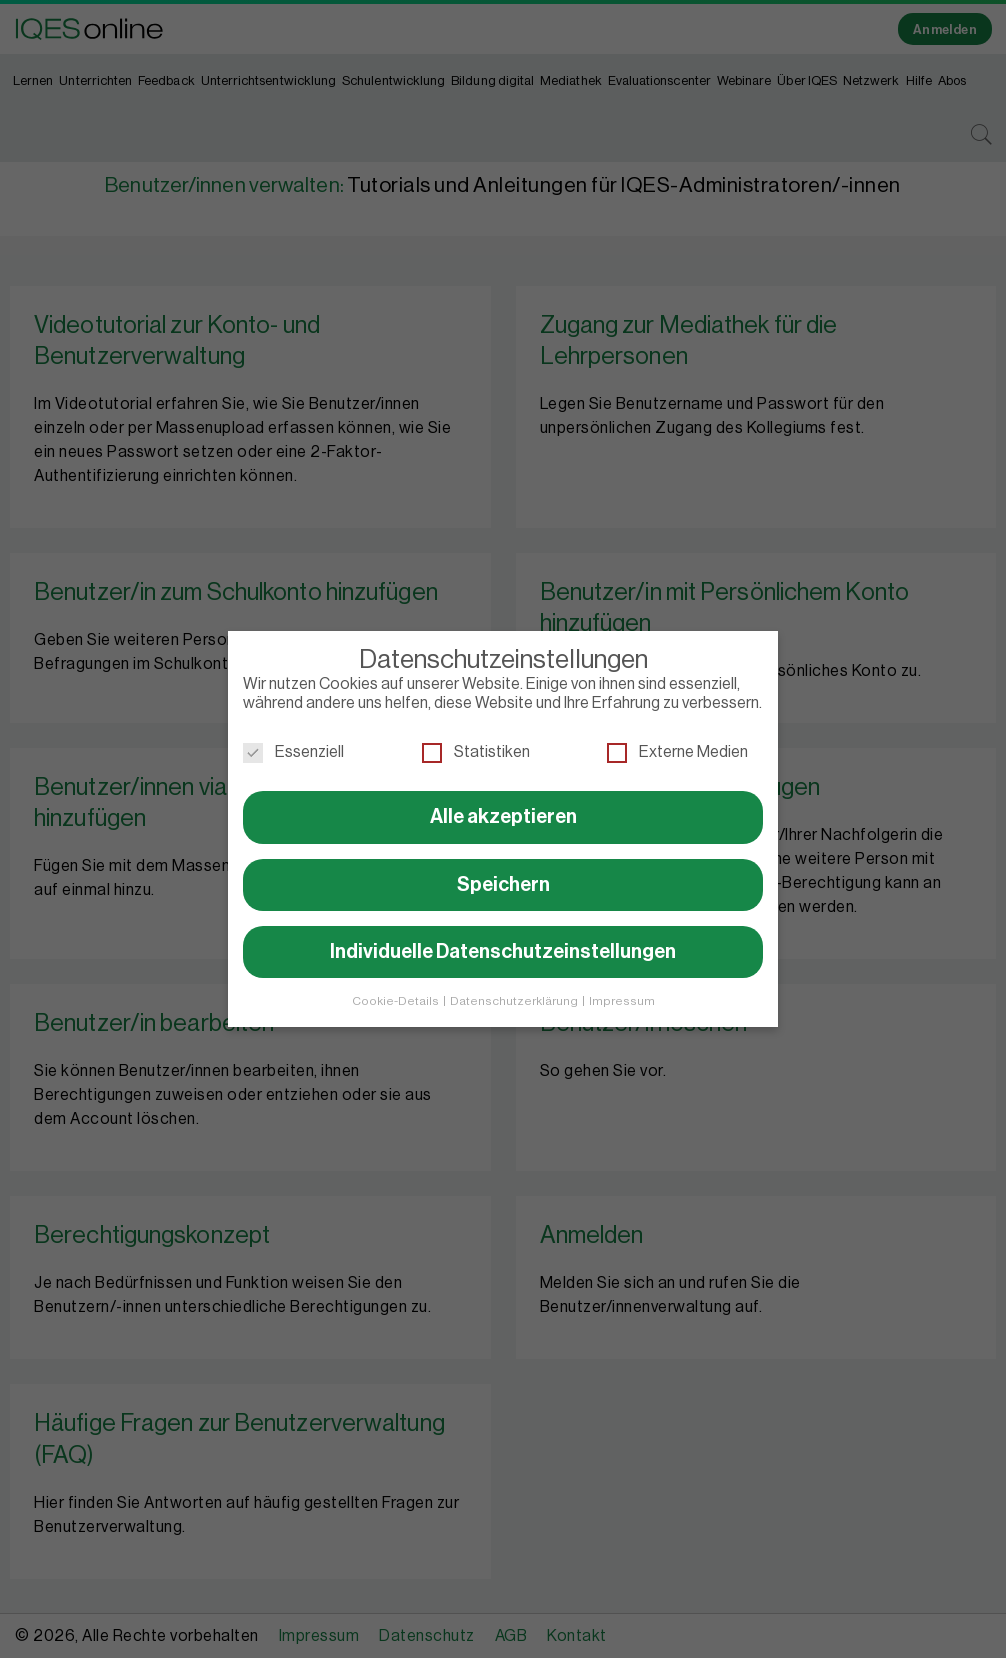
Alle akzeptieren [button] (503, 809)
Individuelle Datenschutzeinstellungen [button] (503, 944)
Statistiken (476, 744)
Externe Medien (677, 744)
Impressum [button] (622, 993)
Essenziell (293, 744)
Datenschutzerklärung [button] (515, 993)
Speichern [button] (503, 877)
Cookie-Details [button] (396, 993)
